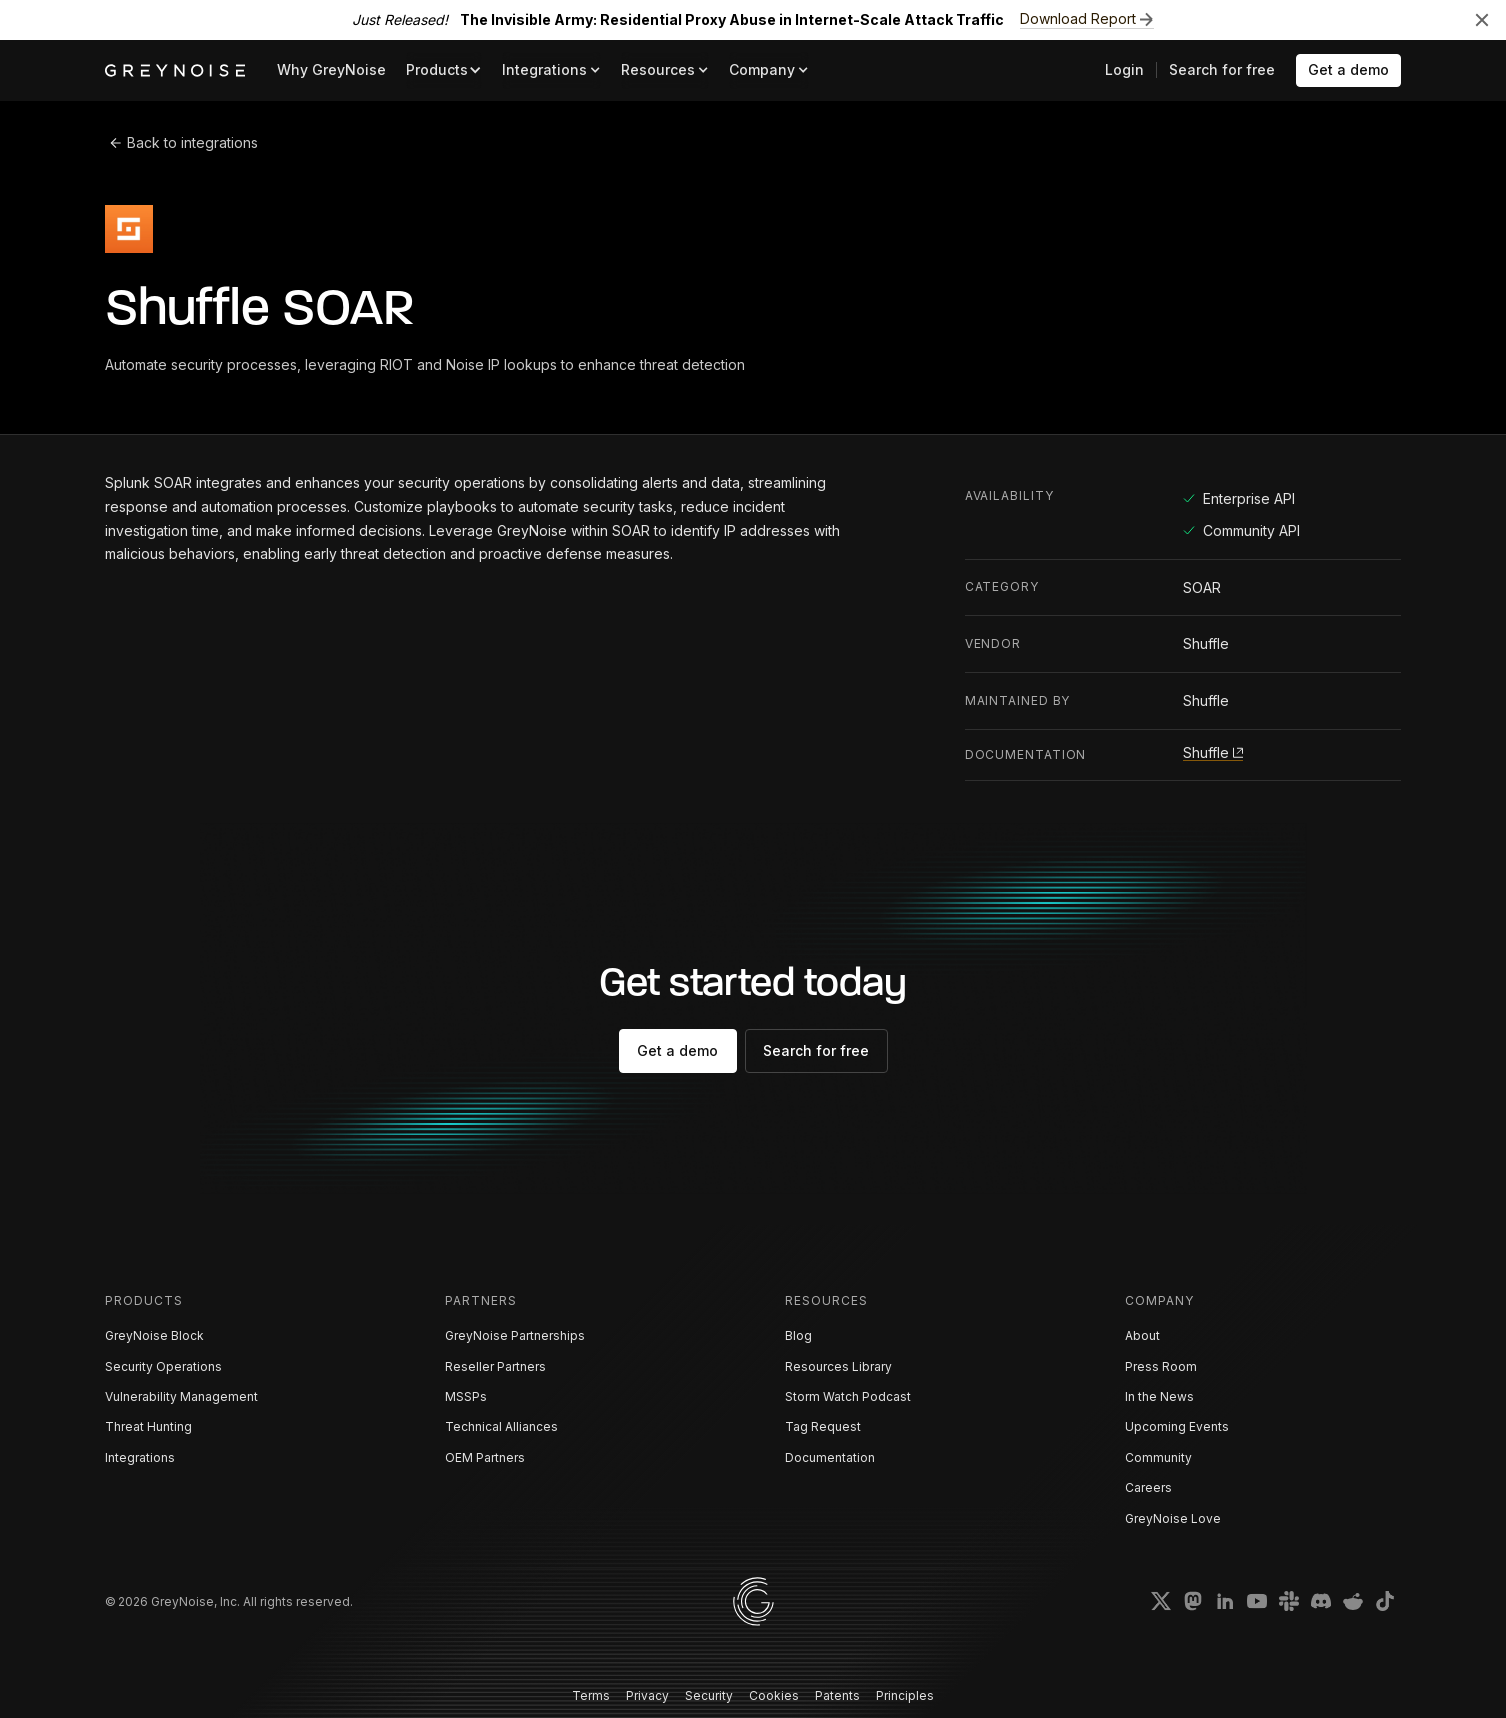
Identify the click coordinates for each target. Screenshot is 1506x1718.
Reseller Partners (495, 1366)
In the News (1159, 1396)
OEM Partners (485, 1457)
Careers (1148, 1487)
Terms (591, 1695)
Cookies (774, 1695)
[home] (175, 70)
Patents (837, 1695)
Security (709, 1695)
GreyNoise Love (1173, 1518)
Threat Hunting (148, 1426)
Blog (798, 1335)
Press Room (1161, 1366)
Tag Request (823, 1426)
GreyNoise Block (154, 1335)
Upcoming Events (1177, 1426)
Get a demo (1348, 69)
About (1142, 1335)
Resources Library (838, 1366)
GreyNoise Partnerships (515, 1335)
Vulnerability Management (181, 1396)
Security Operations (163, 1366)
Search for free (1222, 69)
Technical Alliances (501, 1426)
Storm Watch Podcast (848, 1396)
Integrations (140, 1457)
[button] (444, 70)
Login (1124, 69)
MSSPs (466, 1396)
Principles (905, 1695)
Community (1158, 1457)
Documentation (830, 1457)
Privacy (647, 1695)
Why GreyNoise (331, 69)
